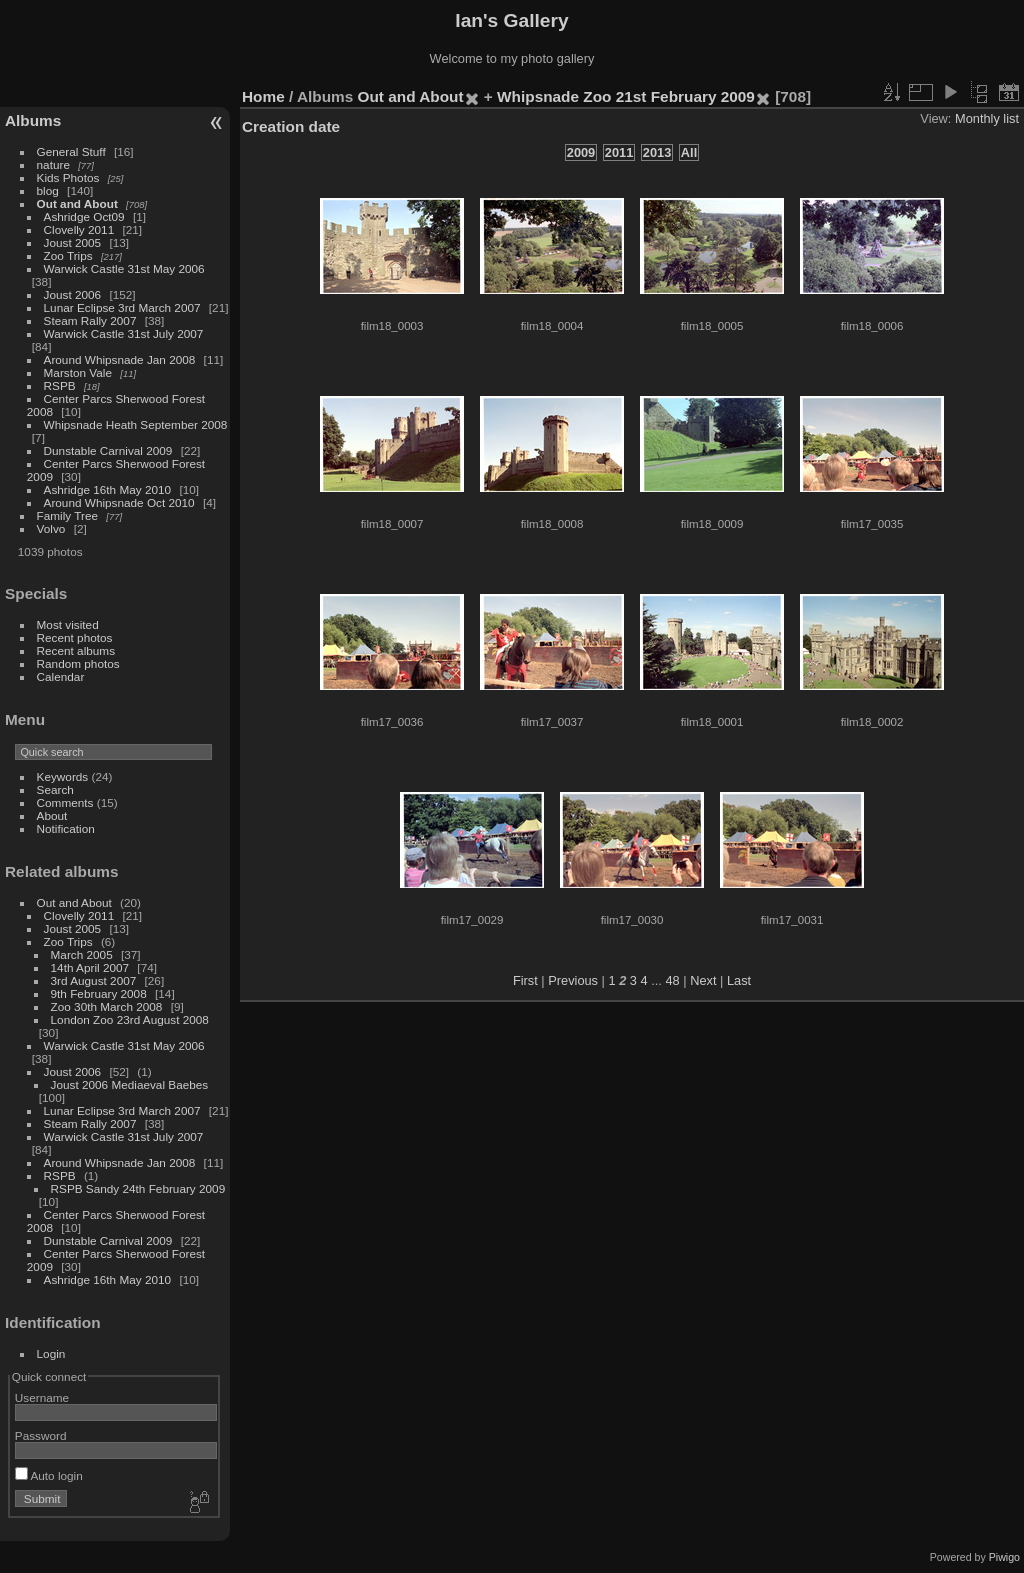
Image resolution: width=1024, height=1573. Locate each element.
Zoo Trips (68, 255)
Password (41, 1435)
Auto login (49, 1475)
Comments (65, 802)
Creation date (291, 126)
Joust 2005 (73, 242)
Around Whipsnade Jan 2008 (120, 359)
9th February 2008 (99, 993)
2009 (581, 152)
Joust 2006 (73, 294)
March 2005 (82, 954)
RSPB (60, 385)
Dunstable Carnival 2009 (108, 450)
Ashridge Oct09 (84, 216)
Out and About (77, 203)
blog (48, 190)
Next (703, 980)
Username (42, 1397)
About (52, 815)
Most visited (68, 624)
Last (739, 980)
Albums (33, 120)
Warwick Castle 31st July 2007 (124, 333)
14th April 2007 (90, 967)
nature (53, 164)
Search (55, 789)
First (525, 980)
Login (51, 1353)
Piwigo (1004, 1557)
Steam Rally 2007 (90, 320)
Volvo (51, 528)
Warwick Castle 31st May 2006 (124, 268)
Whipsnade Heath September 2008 (136, 424)
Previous (573, 980)
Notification (66, 828)
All (689, 152)
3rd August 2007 (94, 980)
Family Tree (67, 515)
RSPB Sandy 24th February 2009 (138, 1188)
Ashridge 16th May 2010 (108, 489)
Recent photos (75, 637)
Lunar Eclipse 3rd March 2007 (122, 307)
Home (263, 96)
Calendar (61, 676)
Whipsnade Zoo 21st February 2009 (626, 96)
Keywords (63, 776)
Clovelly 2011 (79, 229)
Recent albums (76, 650)
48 (672, 980)
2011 (619, 152)
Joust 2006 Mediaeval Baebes (130, 1084)
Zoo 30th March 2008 (107, 1006)
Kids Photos (68, 177)
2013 (657, 152)
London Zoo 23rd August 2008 (130, 1019)
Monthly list (987, 118)
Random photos (78, 663)
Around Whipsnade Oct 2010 (119, 502)
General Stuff (71, 151)
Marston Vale (78, 372)
